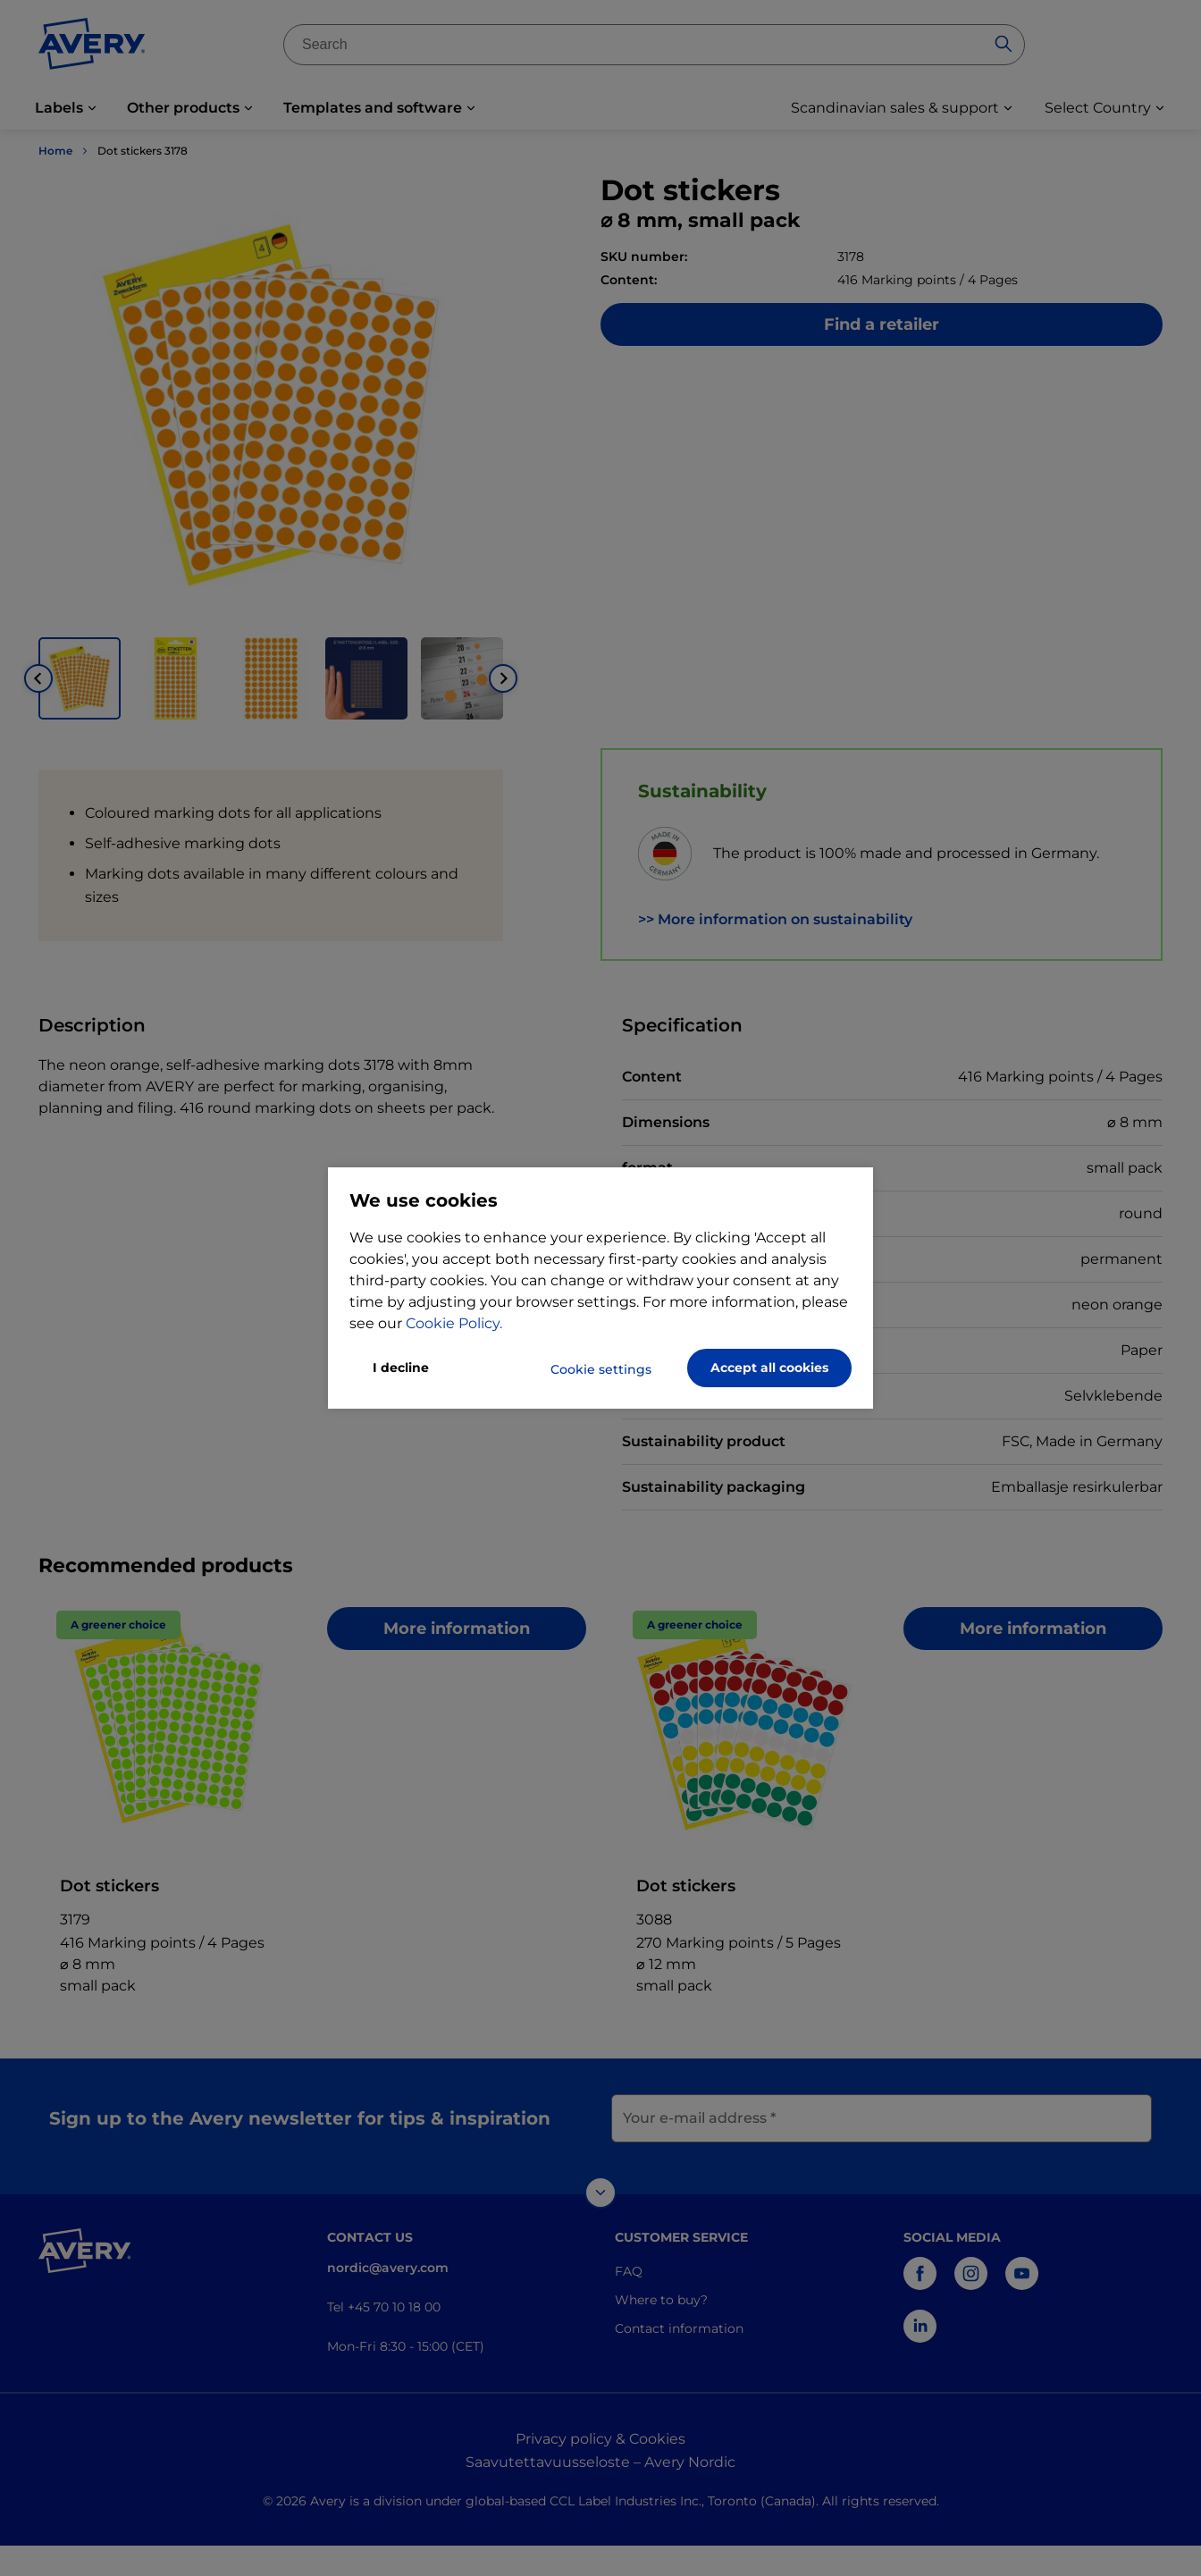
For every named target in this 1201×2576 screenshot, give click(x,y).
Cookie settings (600, 1369)
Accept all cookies (769, 1368)
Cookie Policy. (454, 1323)
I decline (401, 1368)
